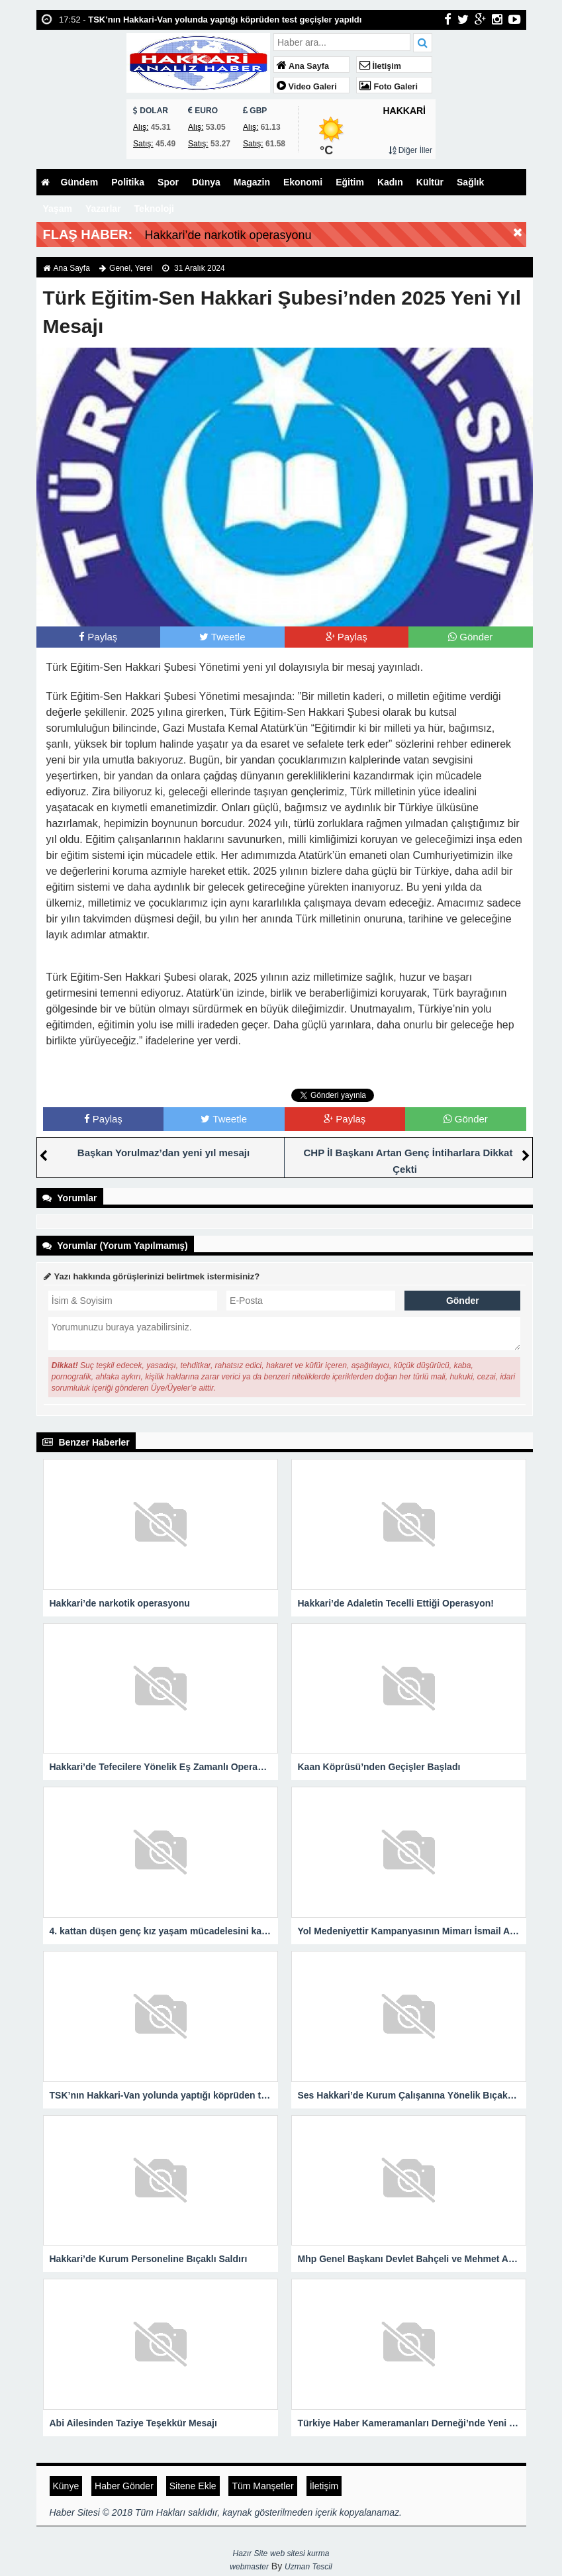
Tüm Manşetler (262, 2486)
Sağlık (470, 182)
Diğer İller (410, 150)
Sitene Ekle (192, 2486)
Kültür (430, 182)
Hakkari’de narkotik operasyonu (227, 235)
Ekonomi (302, 182)
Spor (168, 182)
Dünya (206, 182)
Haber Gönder (124, 2486)
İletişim (380, 66)
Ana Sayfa (303, 66)
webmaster (249, 2566)
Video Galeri (307, 86)
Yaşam (57, 208)
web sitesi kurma (299, 2553)
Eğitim (350, 182)
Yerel (144, 268)
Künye (66, 2486)
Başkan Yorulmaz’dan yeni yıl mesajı (163, 1152)
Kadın (390, 182)
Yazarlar (103, 208)
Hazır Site (250, 2553)
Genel (119, 268)
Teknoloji (154, 208)
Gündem (80, 182)
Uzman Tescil (308, 2566)
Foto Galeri (388, 86)
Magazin (252, 182)
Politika (127, 182)
